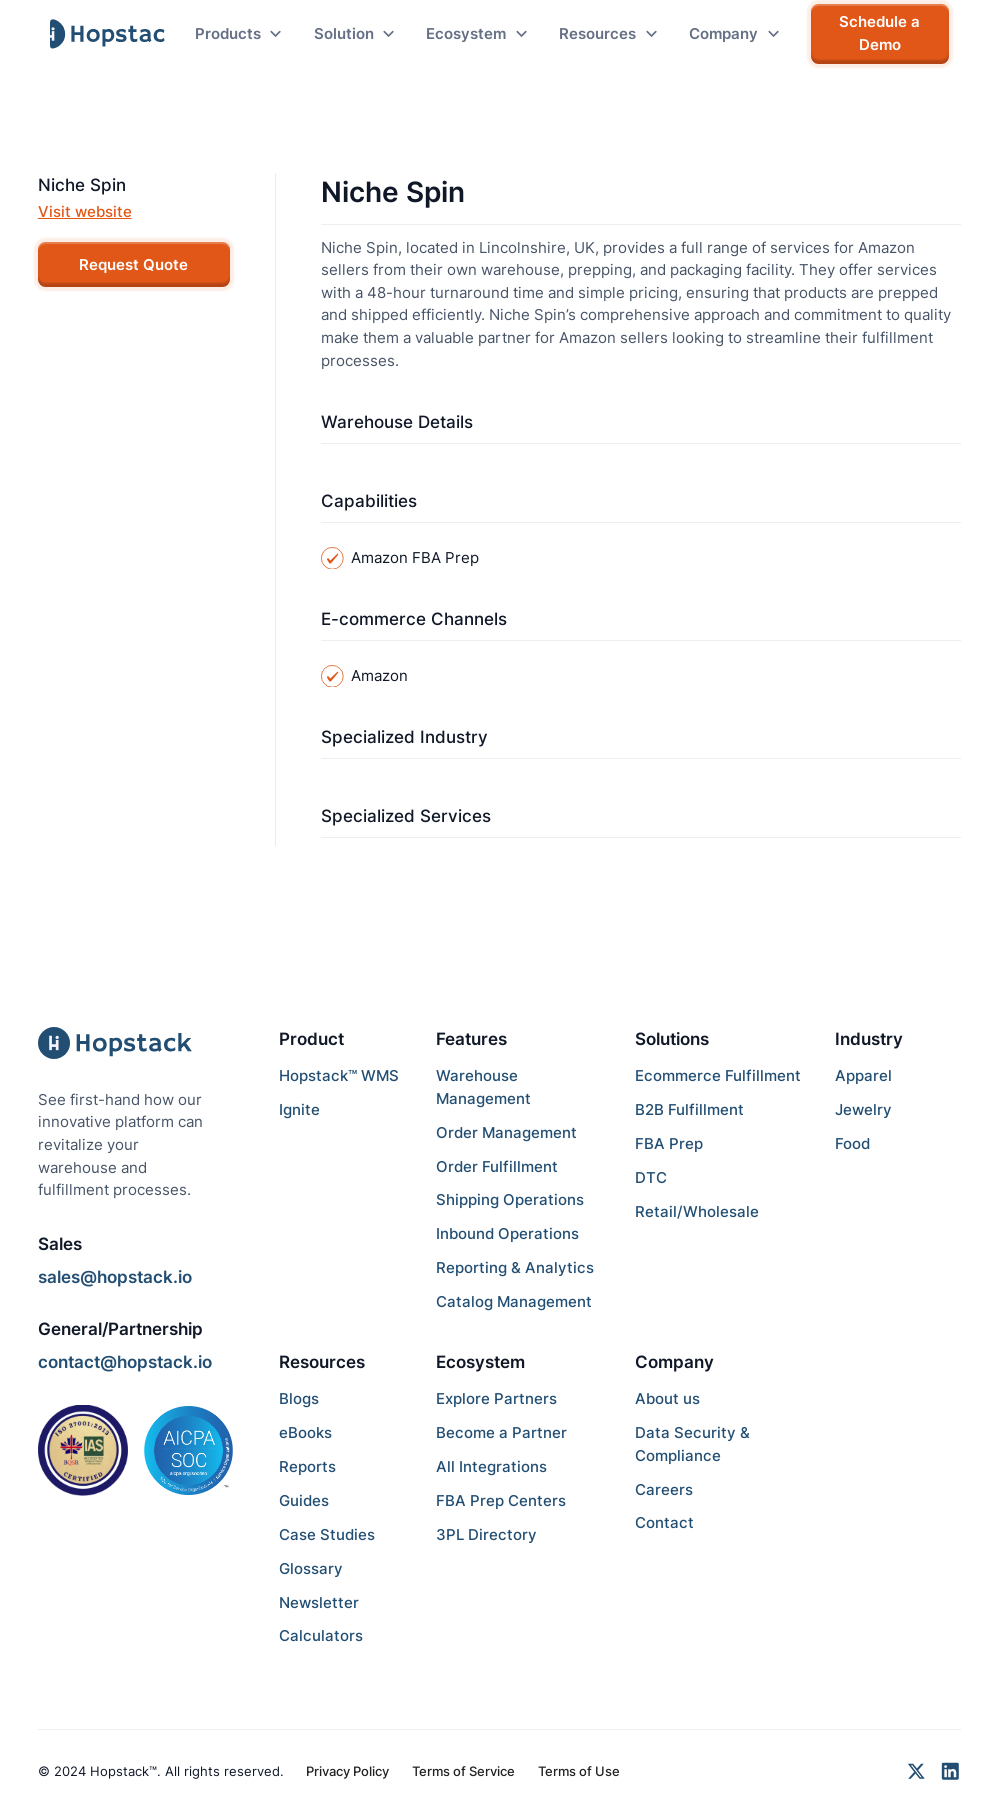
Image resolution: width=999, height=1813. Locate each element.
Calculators (321, 1635)
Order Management (506, 1132)
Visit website (85, 211)
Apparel (863, 1075)
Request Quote (133, 264)
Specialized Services (406, 816)
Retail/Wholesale (697, 1211)
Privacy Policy (347, 1771)
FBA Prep (669, 1143)
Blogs (299, 1398)
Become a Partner (501, 1432)
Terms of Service (463, 1771)
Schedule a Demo (879, 33)
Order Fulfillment (497, 1166)
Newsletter (319, 1602)
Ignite (299, 1109)
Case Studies (327, 1534)
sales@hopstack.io (115, 1277)
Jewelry (863, 1109)
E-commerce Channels (414, 619)
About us (667, 1398)
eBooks (305, 1432)
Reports (307, 1466)
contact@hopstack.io (125, 1362)
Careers (664, 1489)
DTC (651, 1177)
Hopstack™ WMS (339, 1075)
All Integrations (491, 1466)
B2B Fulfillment (689, 1109)
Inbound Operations (507, 1233)
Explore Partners (496, 1398)
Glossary (311, 1568)
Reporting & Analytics (515, 1267)
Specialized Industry (404, 737)
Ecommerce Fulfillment (718, 1075)
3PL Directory (486, 1534)
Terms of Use (579, 1771)
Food (852, 1143)
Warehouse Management (483, 1087)
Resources (322, 1362)
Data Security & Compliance (692, 1444)
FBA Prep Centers (501, 1500)
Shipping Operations (510, 1199)
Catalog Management (514, 1301)
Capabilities (369, 501)
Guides (304, 1500)
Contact (664, 1522)
